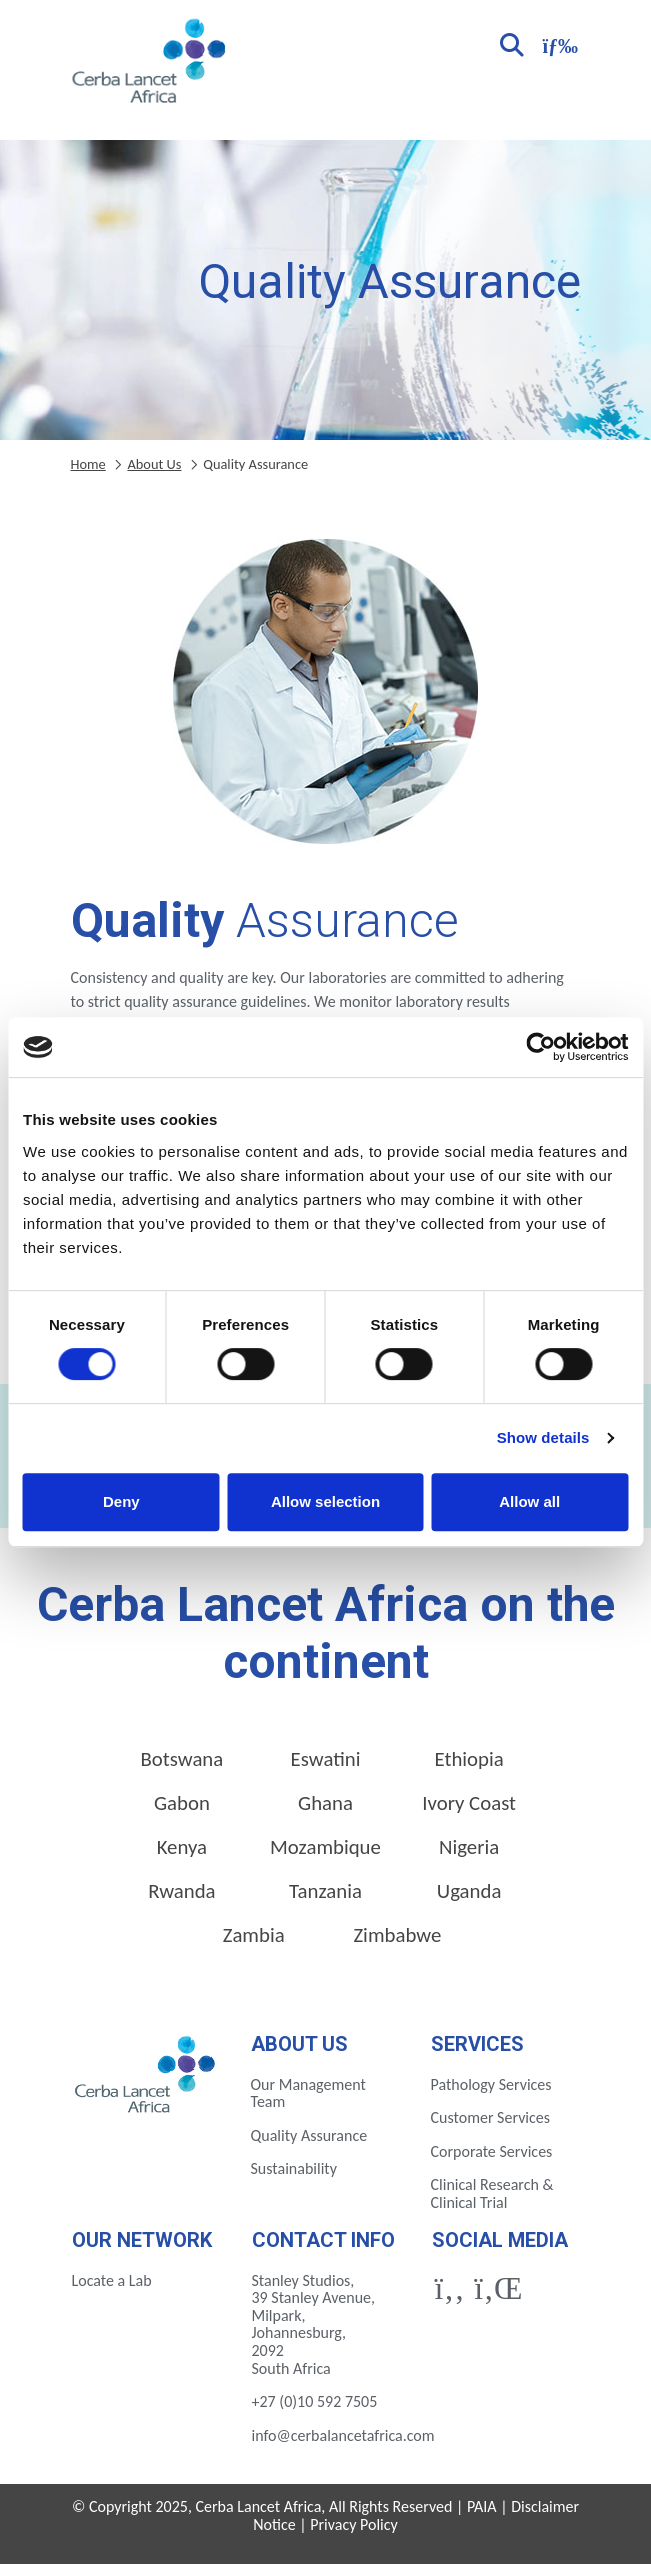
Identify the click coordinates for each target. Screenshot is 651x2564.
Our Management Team (308, 2093)
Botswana (181, 1759)
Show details (543, 1437)
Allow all (529, 1501)
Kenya (182, 1847)
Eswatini (326, 1759)
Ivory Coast (469, 1803)
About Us (154, 464)
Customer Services (491, 2117)
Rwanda (181, 1891)
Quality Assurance (309, 2135)
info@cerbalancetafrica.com (343, 2435)
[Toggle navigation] (558, 43)
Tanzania (325, 1891)
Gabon (182, 1803)
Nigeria (469, 1847)
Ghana (325, 1803)
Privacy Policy (354, 2524)
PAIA (482, 2506)
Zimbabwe (397, 1935)
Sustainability (294, 2168)
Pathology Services (491, 2084)
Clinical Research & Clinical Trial (492, 2193)
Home (88, 464)
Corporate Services (492, 2151)
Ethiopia (469, 1759)
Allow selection (325, 1501)
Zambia (254, 1935)
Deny (121, 1501)
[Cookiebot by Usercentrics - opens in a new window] (540, 1047)
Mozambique (325, 1847)
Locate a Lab (112, 2280)
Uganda (469, 1891)
